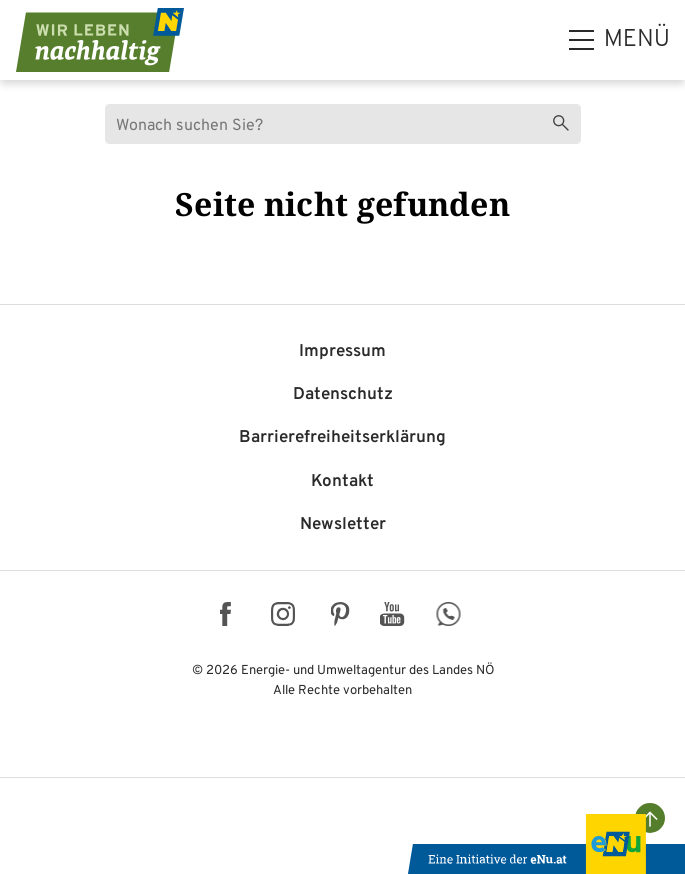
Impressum (342, 352)
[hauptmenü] (619, 40)
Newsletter (343, 525)
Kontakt (342, 482)
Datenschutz (343, 395)
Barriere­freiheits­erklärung (342, 438)
